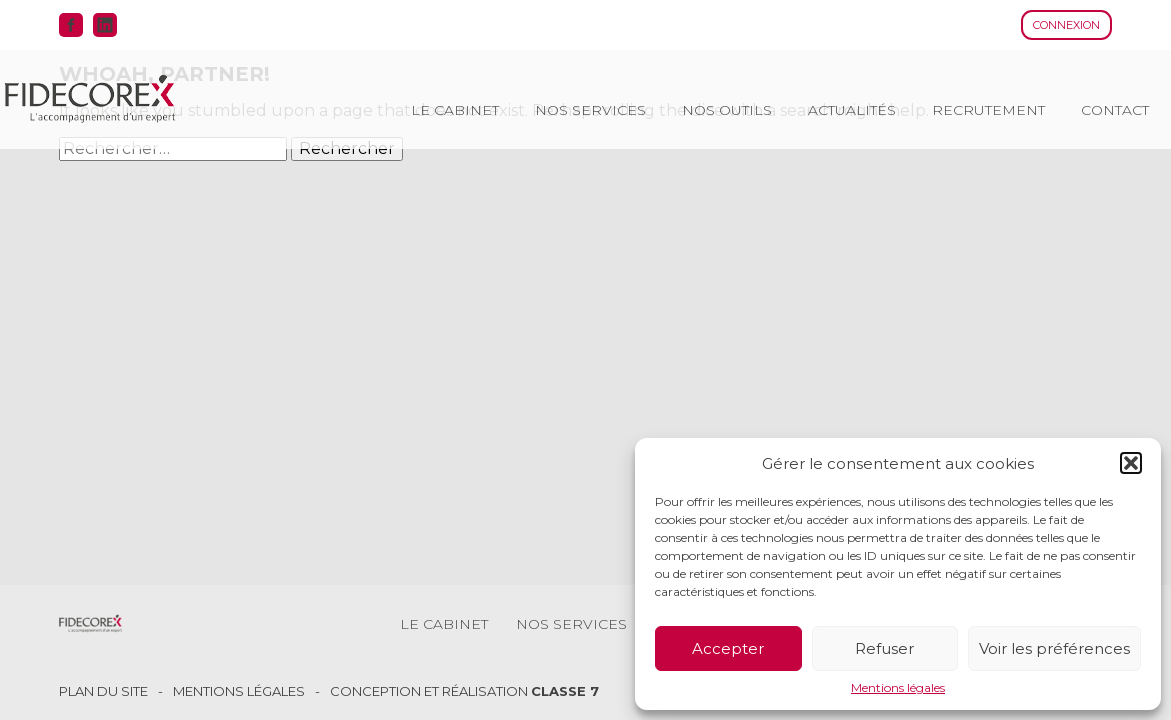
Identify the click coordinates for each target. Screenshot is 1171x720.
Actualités (852, 110)
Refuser (884, 648)
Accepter (728, 648)
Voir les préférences (1054, 648)
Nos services (590, 110)
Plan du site (103, 691)
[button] (1131, 463)
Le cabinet (455, 110)
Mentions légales (898, 688)
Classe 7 (565, 691)
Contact (1115, 110)
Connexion (1066, 25)
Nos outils (727, 110)
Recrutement (988, 110)
